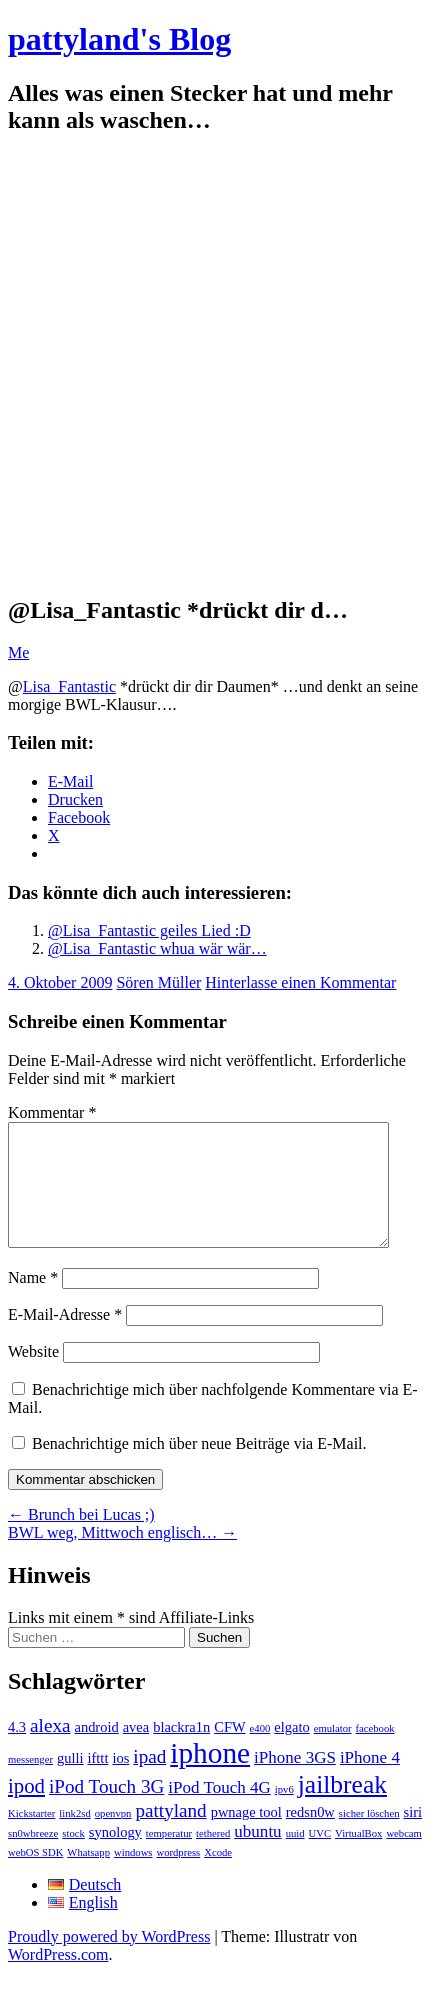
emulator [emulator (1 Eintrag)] (333, 1752)
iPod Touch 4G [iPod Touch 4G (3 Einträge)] (219, 1811)
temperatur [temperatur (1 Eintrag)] (169, 1857)
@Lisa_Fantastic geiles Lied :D (149, 930)
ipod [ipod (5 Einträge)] (26, 1810)
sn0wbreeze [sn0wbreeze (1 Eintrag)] (33, 1857)
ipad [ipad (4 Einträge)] (149, 1780)
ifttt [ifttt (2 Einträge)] (98, 1782)
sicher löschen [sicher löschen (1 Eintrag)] (369, 1837)
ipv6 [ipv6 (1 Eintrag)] (284, 1813)
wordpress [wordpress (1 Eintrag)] (178, 1876)
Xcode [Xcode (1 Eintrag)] (218, 1876)
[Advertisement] (211, 365)
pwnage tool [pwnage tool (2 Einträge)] (246, 1836)
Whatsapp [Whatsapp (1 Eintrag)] (88, 1876)
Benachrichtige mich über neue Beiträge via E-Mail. (199, 1467)
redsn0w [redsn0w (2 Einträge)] (310, 1836)
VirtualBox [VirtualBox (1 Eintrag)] (358, 1857)
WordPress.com (58, 1978)
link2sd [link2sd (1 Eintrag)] (74, 1837)
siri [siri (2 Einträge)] (413, 1836)
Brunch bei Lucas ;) (81, 1538)
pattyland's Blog (119, 39)
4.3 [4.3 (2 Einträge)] (17, 1751)
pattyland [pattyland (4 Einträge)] (170, 1834)
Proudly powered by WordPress (109, 1960)
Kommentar (52, 1112)
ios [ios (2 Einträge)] (120, 1782)
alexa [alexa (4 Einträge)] (50, 1749)
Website (33, 1375)
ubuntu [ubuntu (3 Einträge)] (257, 1855)
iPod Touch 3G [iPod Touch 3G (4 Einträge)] (106, 1810)
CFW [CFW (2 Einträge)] (229, 1751)
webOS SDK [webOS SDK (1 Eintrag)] (35, 1876)
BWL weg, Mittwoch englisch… (122, 1556)
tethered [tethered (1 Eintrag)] (213, 1857)
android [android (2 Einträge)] (96, 1751)
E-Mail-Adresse (65, 1338)
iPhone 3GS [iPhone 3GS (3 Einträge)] (295, 1781)
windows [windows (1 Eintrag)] (133, 1876)
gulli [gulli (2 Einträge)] (70, 1782)
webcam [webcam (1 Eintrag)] (404, 1857)
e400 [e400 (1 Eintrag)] (260, 1752)
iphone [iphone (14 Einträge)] (210, 1777)
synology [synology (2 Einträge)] (115, 1856)
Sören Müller (158, 982)
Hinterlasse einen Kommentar (300, 982)
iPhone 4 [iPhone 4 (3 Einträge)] (370, 1781)
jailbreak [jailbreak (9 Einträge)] (342, 1808)
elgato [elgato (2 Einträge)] (291, 1751)
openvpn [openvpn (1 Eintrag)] (113, 1837)
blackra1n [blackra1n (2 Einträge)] (181, 1751)
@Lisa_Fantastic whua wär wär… (157, 948)
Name (33, 1301)
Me (18, 652)
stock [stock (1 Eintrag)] (73, 1857)
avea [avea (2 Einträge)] (136, 1751)
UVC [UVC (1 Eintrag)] (320, 1857)
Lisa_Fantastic (69, 686)
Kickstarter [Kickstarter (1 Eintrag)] (31, 1837)
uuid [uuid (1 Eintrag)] (295, 1857)
